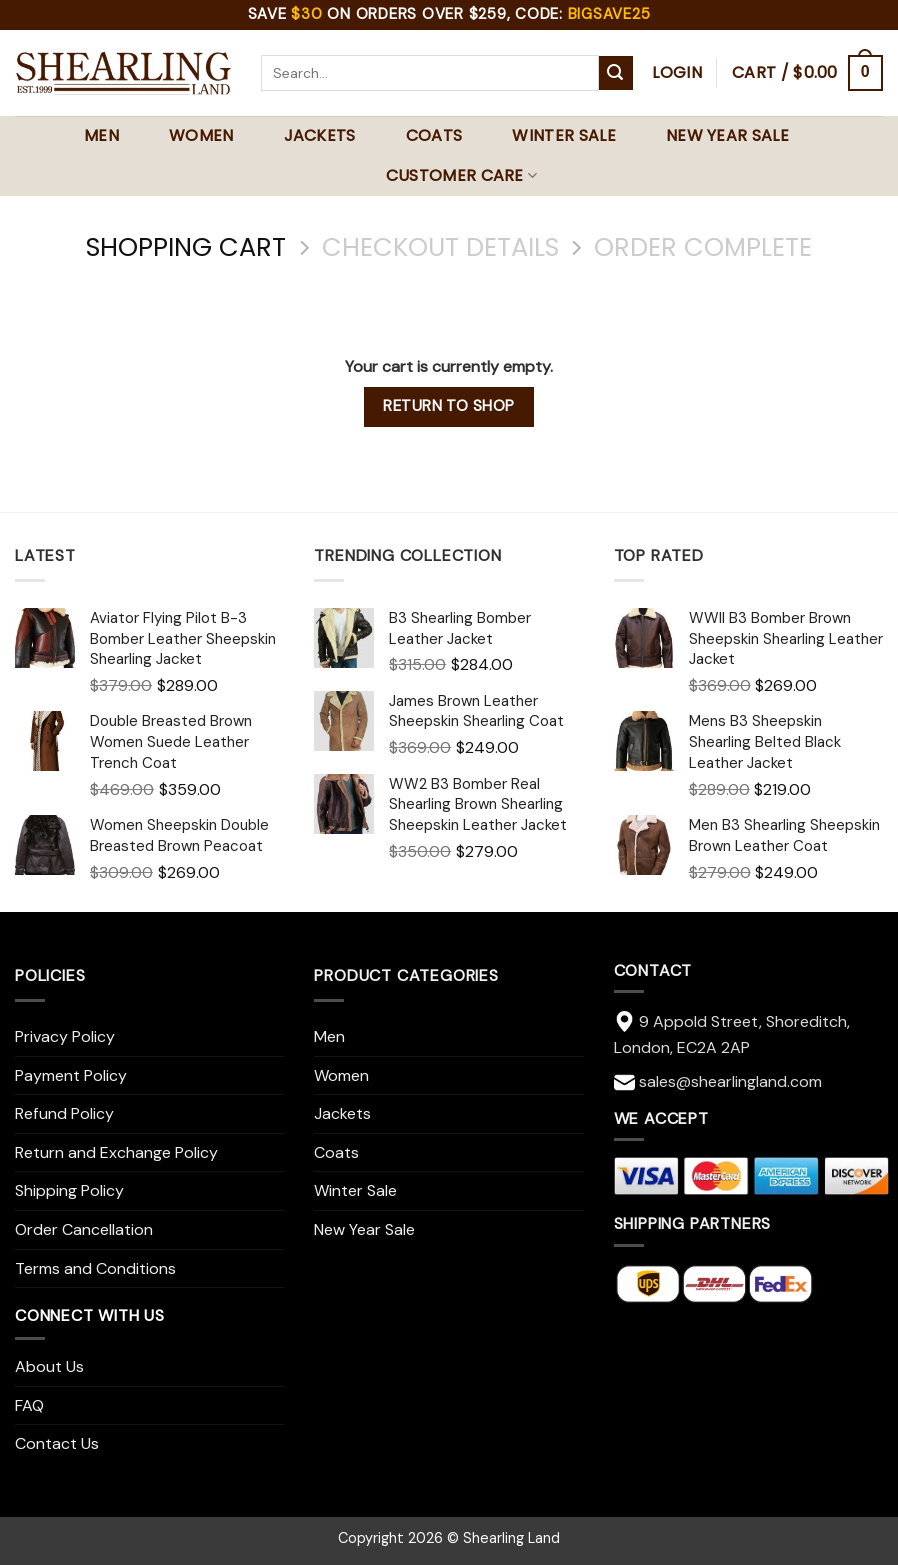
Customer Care (462, 175)
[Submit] (616, 73)
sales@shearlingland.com (730, 1081)
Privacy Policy (65, 1036)
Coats (434, 135)
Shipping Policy (69, 1190)
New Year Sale (727, 135)
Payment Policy (71, 1075)
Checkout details (440, 247)
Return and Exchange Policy (116, 1152)
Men (101, 135)
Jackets (320, 135)
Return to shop (449, 406)
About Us (49, 1366)
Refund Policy (64, 1113)
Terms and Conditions (95, 1268)
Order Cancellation (84, 1229)
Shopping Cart (186, 247)
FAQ (29, 1405)
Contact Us (57, 1443)
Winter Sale (564, 135)
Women (201, 135)
